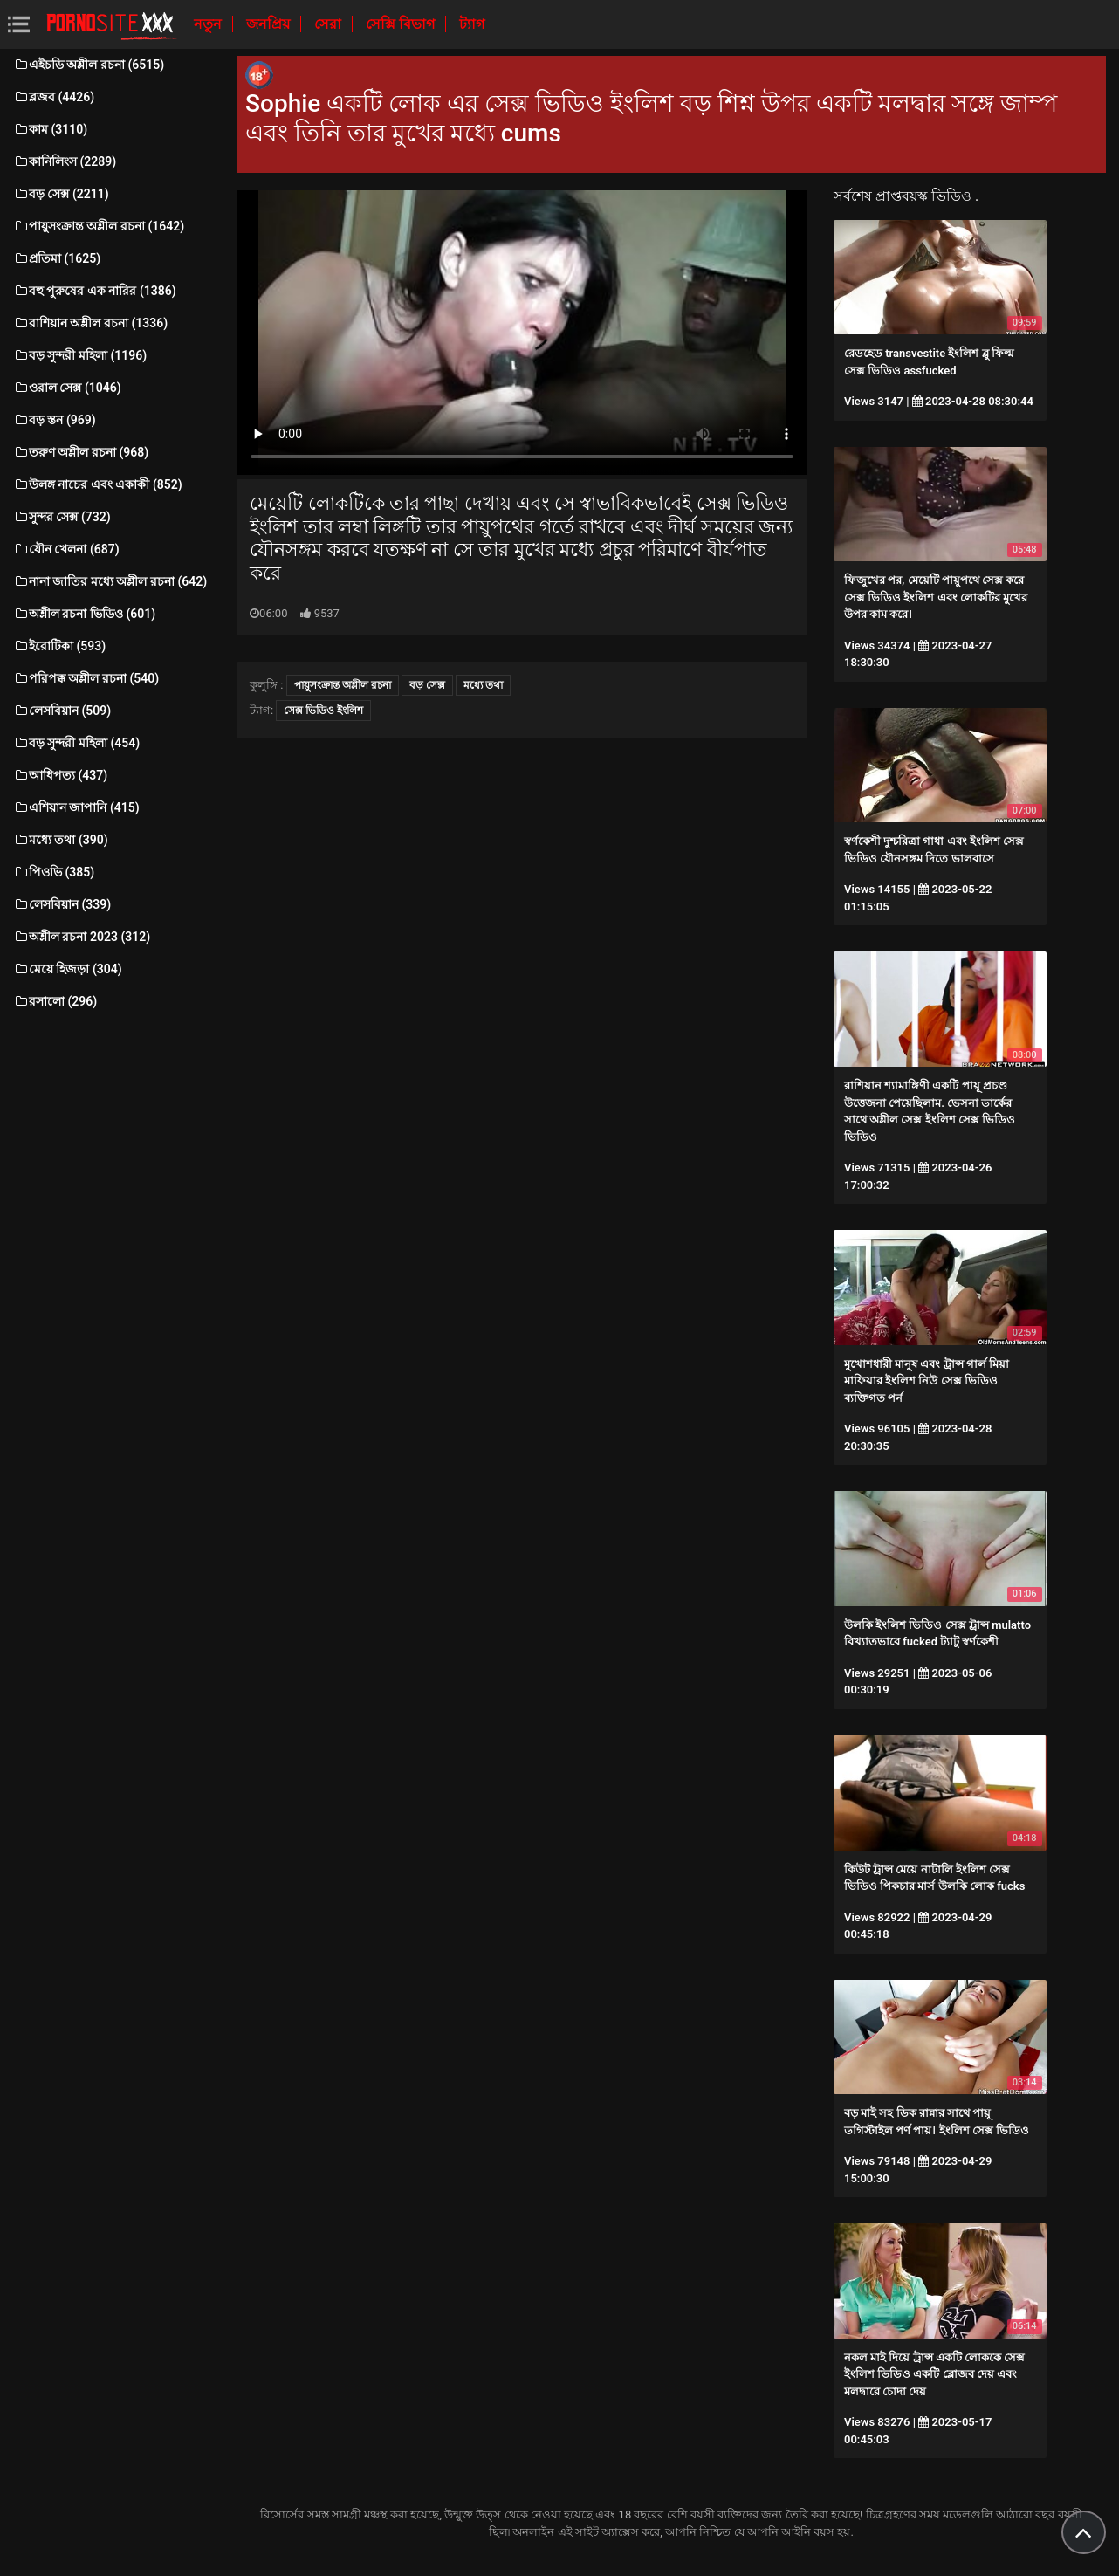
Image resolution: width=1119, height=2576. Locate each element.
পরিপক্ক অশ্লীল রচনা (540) (86, 678)
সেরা (329, 24)
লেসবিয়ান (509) (62, 711)
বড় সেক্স (427, 685)
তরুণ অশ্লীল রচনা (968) (80, 452)
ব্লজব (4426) (53, 97)
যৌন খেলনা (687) (66, 549)
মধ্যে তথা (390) (60, 840)
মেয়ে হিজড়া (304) (67, 969)
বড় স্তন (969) (54, 420)
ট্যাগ (471, 24)
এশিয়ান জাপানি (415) (76, 807)
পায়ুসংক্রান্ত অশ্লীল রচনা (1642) (98, 226)
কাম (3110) (50, 129)
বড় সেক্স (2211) (61, 194)
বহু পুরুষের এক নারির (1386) (94, 291)
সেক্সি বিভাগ (402, 24)
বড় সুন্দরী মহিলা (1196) (80, 355)
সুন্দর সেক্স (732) (62, 517)
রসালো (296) (55, 1001)
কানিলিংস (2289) (64, 161)
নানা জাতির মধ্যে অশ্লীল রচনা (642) (110, 581)
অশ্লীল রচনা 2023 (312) (81, 937)
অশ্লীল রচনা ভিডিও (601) (84, 614)
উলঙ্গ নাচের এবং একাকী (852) (97, 484)
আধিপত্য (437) (60, 775)
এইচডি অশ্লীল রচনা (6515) (88, 65)
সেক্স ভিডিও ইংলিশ (323, 710)
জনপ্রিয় (269, 24)
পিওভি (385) (53, 872)
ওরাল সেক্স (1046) (67, 388)
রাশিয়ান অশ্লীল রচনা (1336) (90, 323)
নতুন (209, 24)
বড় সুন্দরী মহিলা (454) (76, 743)
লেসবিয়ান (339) (62, 904)
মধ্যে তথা (483, 685)
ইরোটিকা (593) (59, 646)
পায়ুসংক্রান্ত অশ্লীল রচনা (342, 685)
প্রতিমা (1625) (56, 258)
